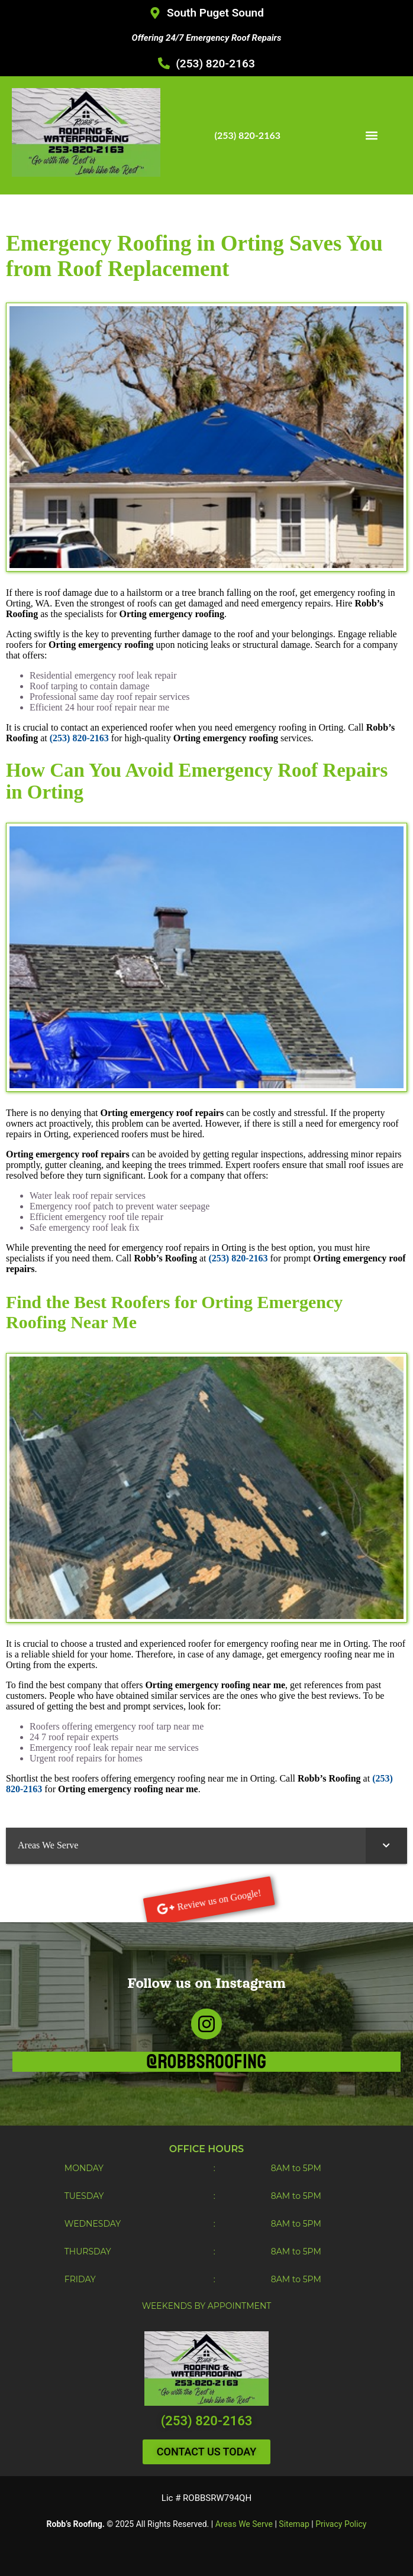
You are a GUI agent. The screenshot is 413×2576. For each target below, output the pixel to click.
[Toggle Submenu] (386, 1846)
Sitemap (294, 2524)
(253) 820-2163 (207, 2420)
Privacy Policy (340, 2524)
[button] (371, 135)
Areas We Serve (244, 2524)
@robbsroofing (206, 2061)
